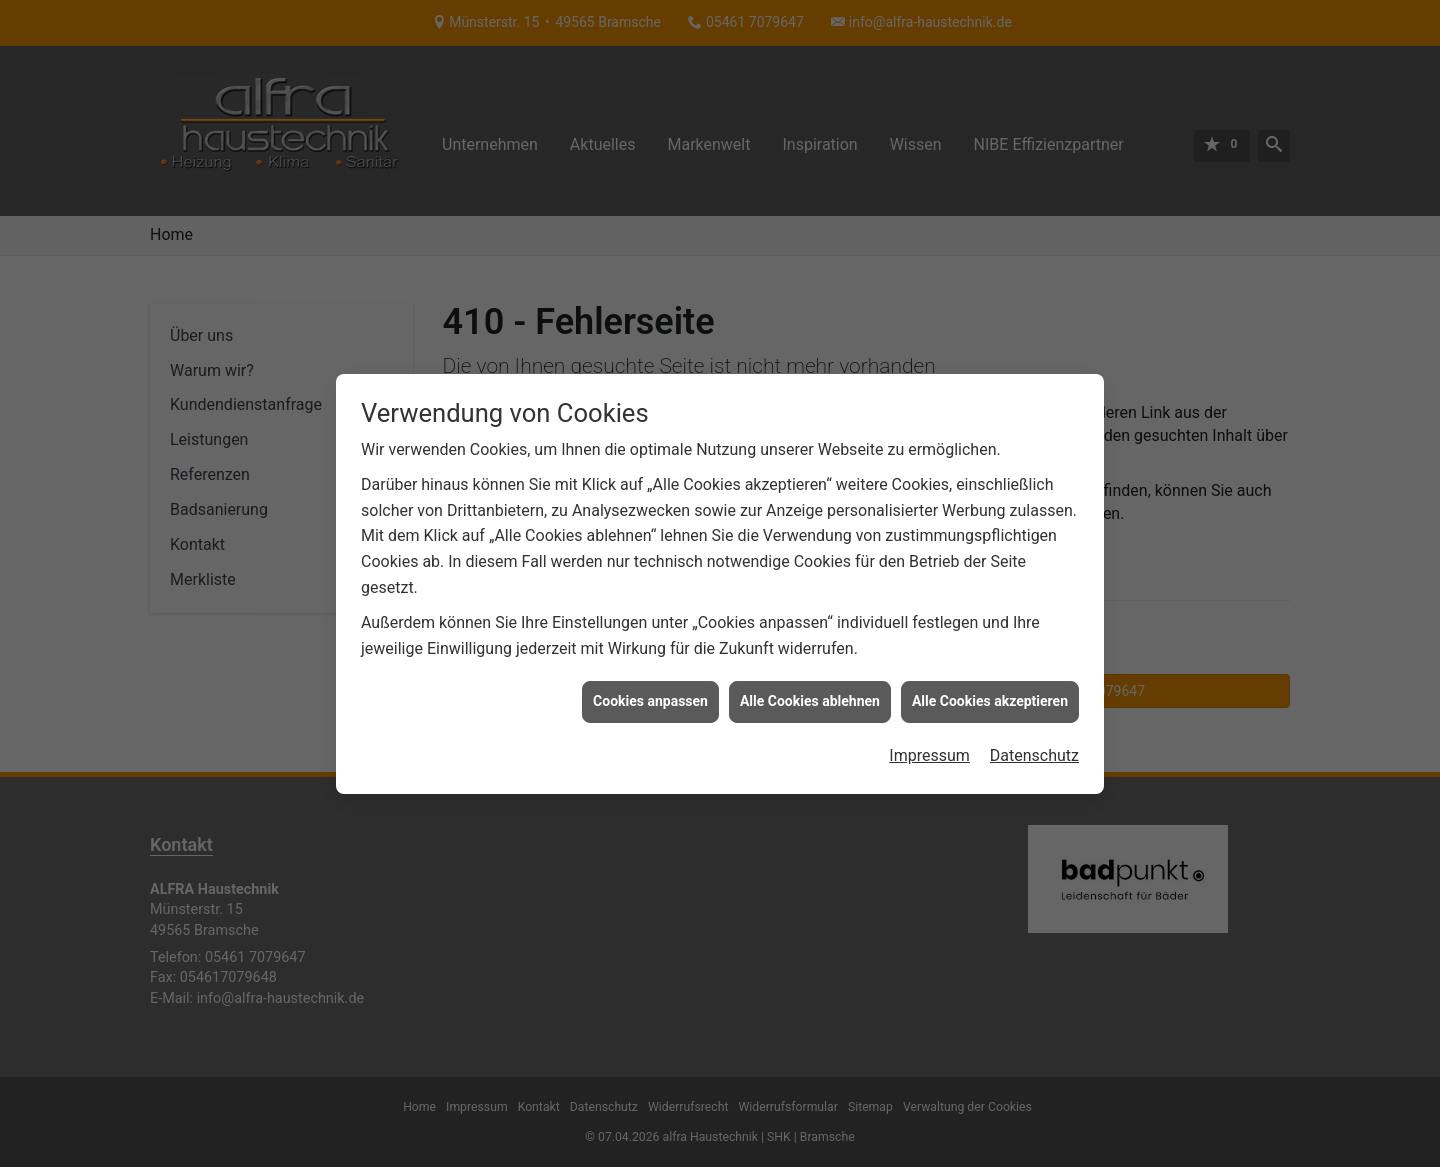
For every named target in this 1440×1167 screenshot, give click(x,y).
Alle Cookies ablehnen (810, 696)
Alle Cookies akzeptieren (990, 696)
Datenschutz (1034, 749)
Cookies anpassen (650, 696)
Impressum (929, 749)
